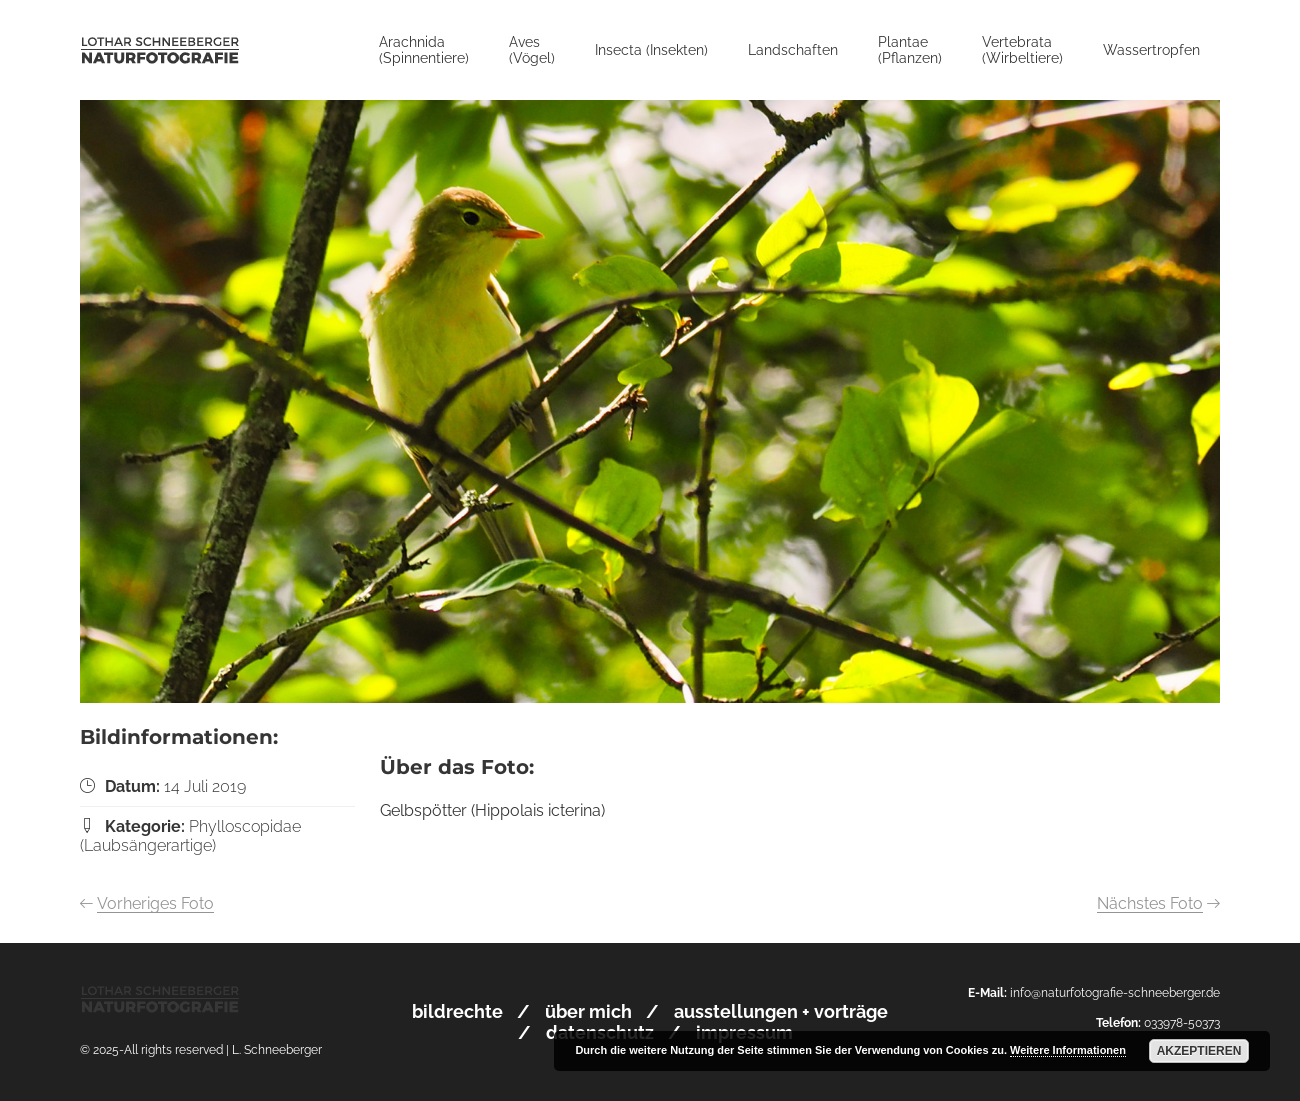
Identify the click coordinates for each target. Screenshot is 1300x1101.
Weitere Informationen (1068, 1050)
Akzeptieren (1199, 1051)
